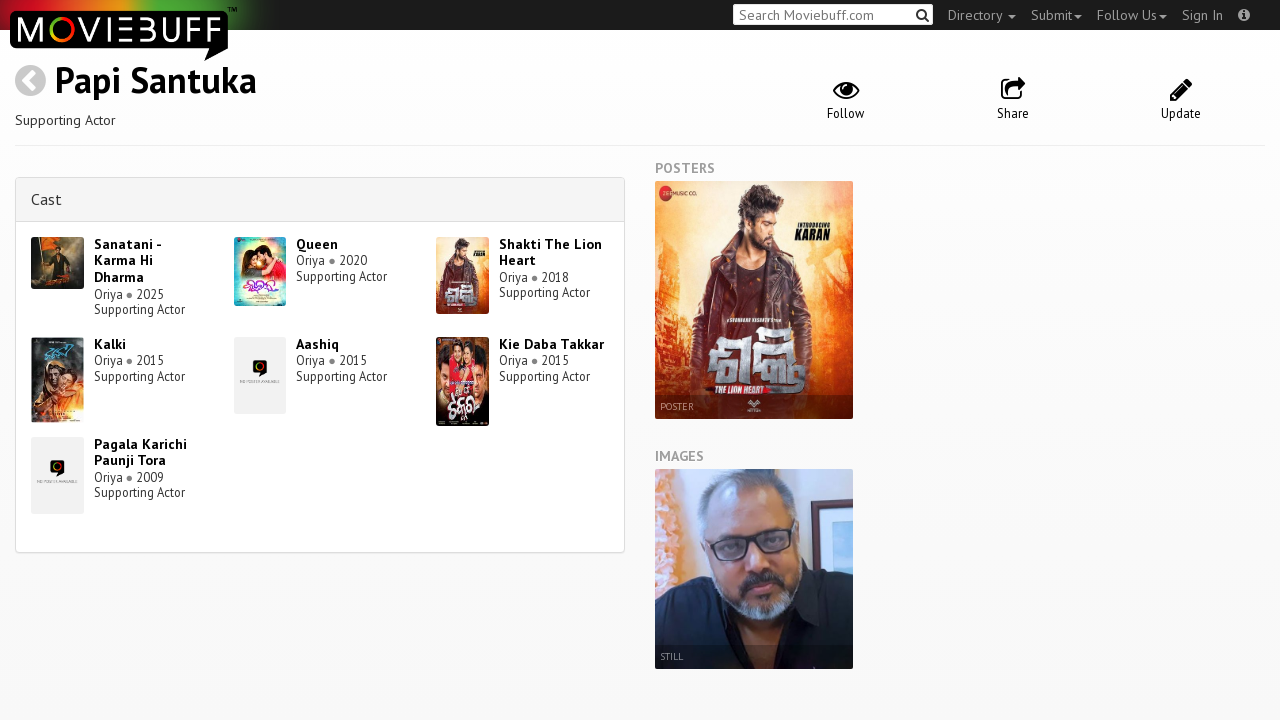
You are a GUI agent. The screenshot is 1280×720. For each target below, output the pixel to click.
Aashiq (317, 344)
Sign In (1202, 15)
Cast (46, 199)
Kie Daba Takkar (551, 344)
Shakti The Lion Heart (550, 252)
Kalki (110, 344)
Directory (982, 15)
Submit (1056, 15)
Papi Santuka (156, 79)
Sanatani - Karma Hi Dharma (127, 261)
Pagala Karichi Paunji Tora (140, 452)
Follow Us (1132, 15)
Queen (317, 244)
